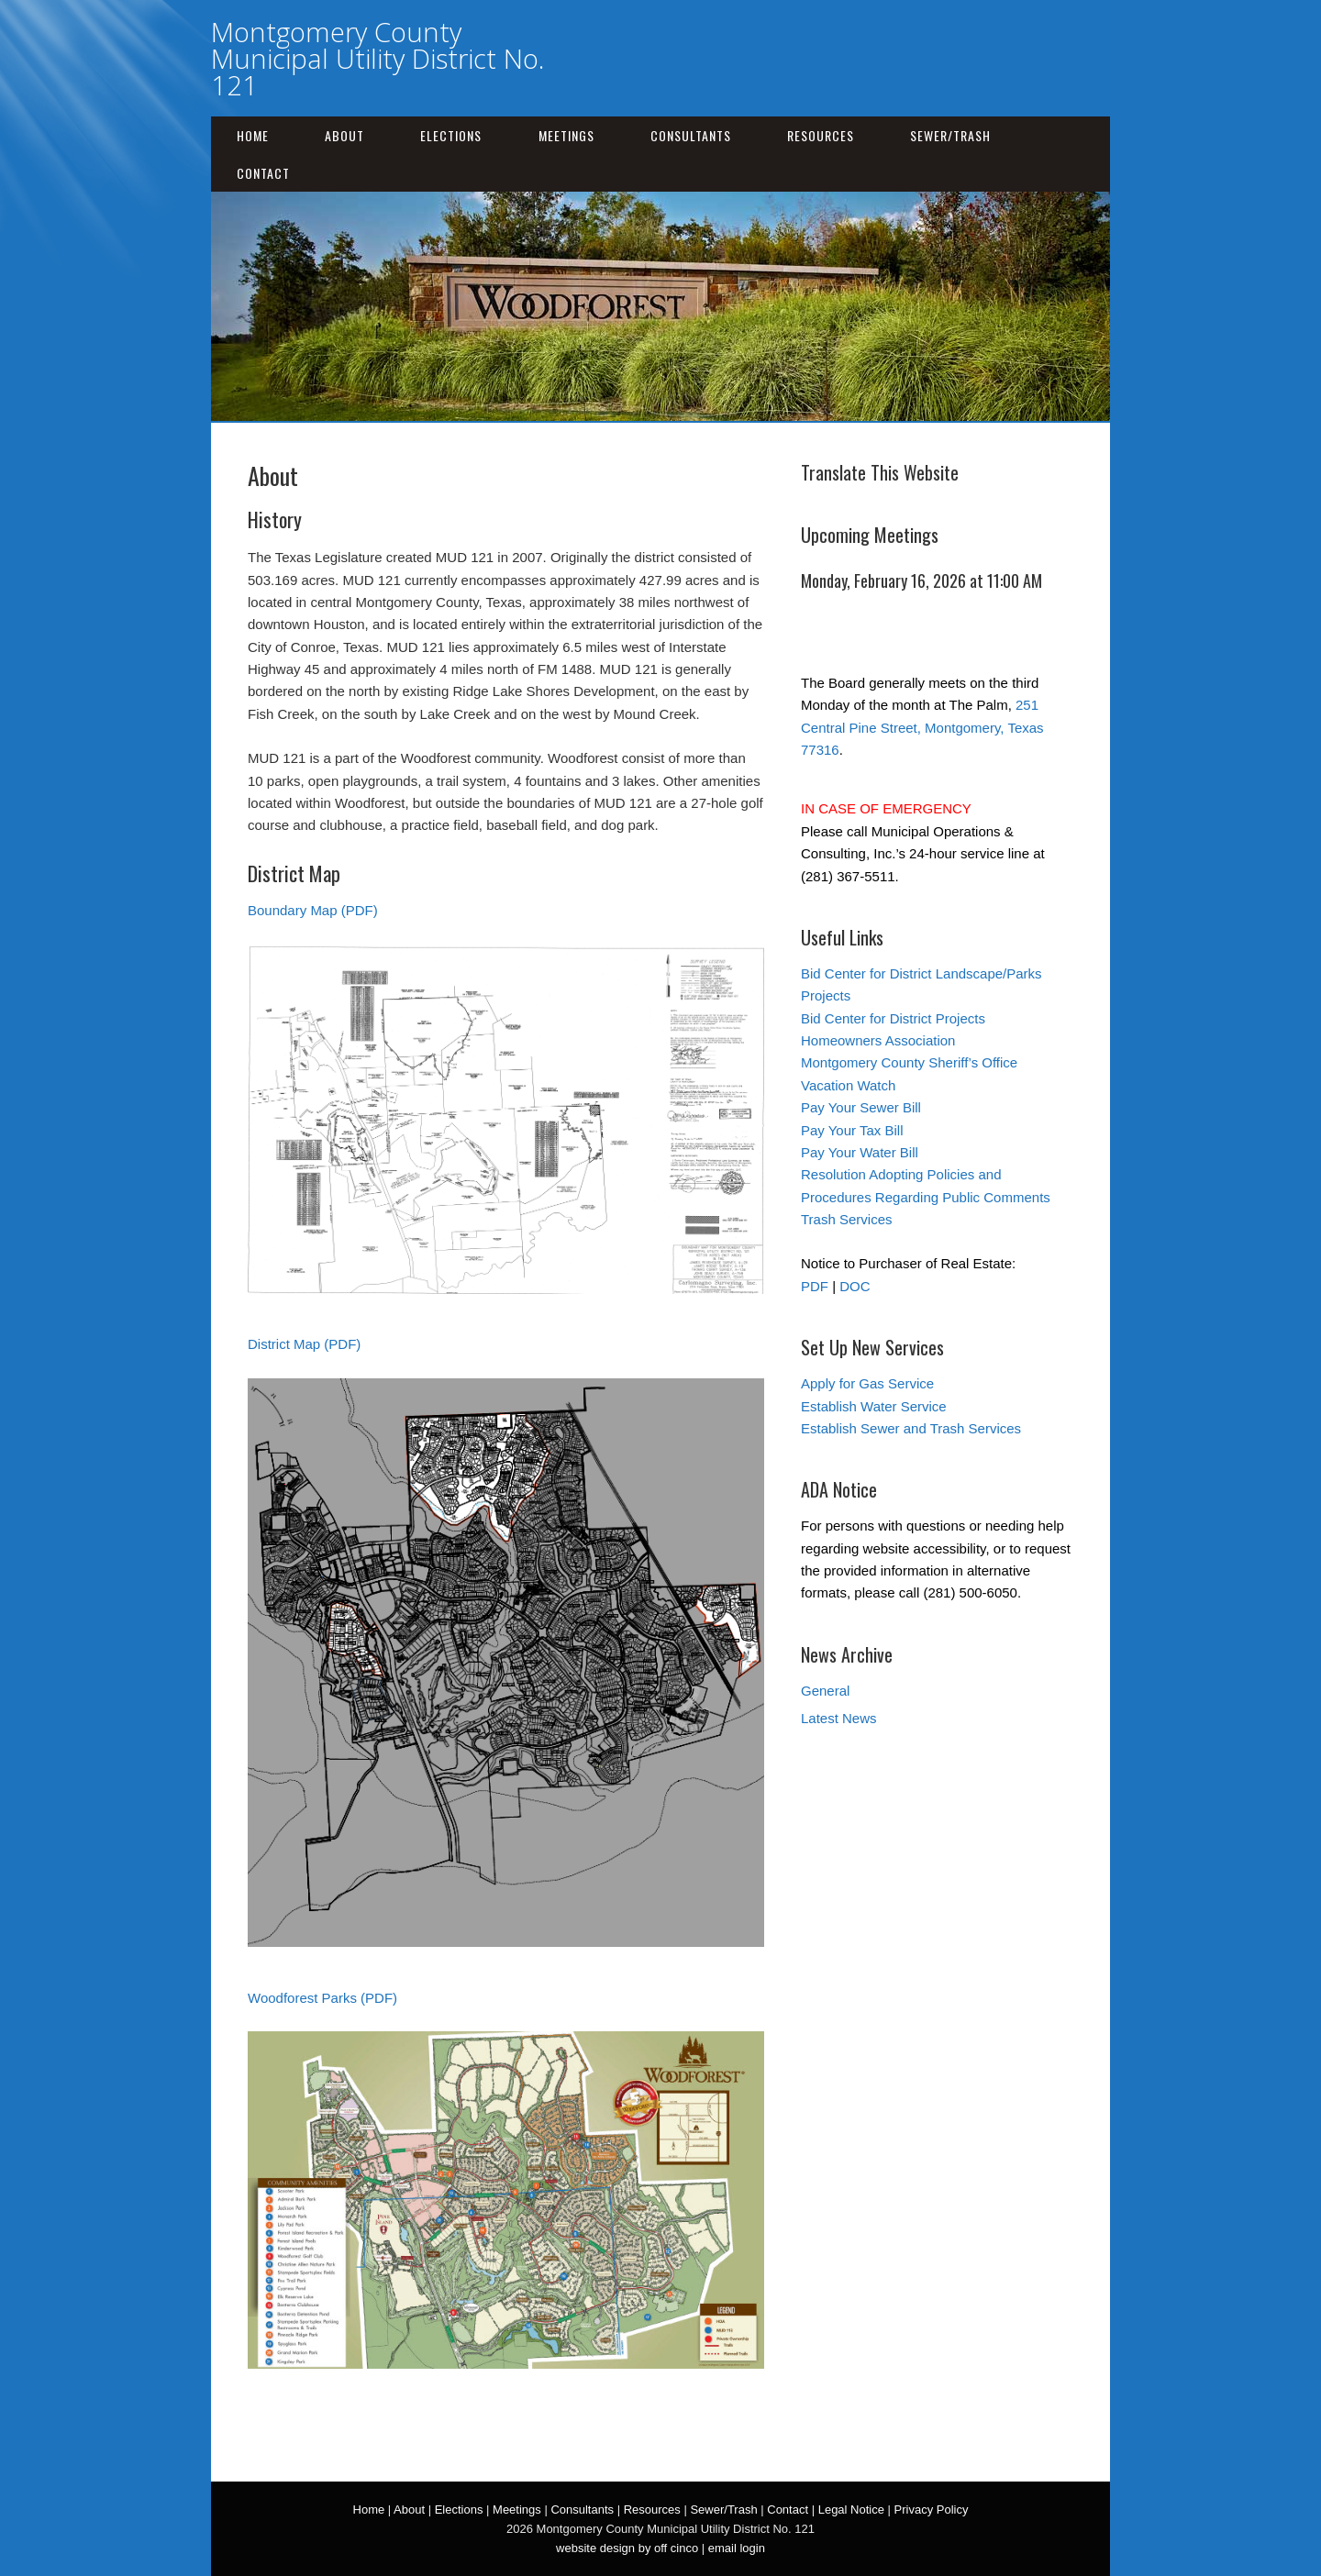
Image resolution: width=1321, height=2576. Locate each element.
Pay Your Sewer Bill (861, 1107)
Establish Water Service (874, 1406)
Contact (263, 172)
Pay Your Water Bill (859, 1152)
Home (253, 135)
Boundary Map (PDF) (313, 910)
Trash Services (846, 1219)
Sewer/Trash (950, 135)
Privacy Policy (931, 2509)
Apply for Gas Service (867, 1383)
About (344, 135)
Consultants (690, 135)
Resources (820, 135)
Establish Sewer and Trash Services (911, 1428)
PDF (814, 1286)
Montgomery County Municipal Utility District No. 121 (377, 58)
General (825, 1690)
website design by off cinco (627, 2548)
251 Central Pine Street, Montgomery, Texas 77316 (922, 727)
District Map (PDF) (304, 1344)
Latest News (839, 1718)
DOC (854, 1286)
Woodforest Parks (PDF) (322, 1998)
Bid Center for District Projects (893, 1018)
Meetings (566, 135)
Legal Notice (851, 2509)
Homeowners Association (878, 1040)
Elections (451, 135)
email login (736, 2548)
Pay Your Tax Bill (852, 1130)
